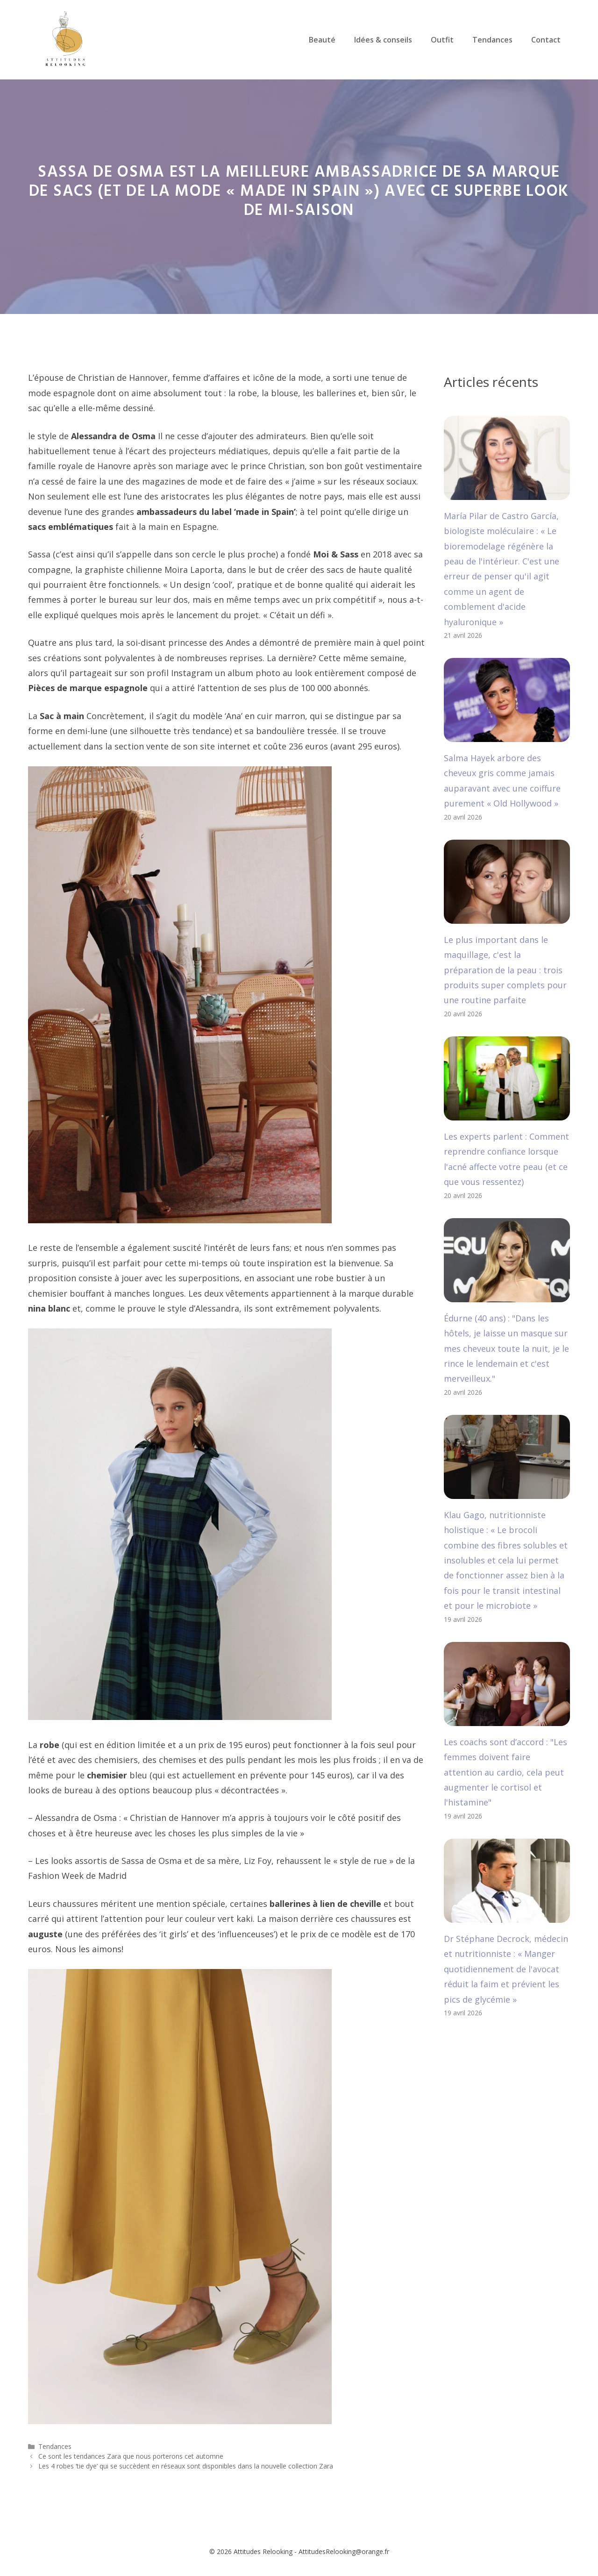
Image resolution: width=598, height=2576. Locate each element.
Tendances (492, 40)
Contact (546, 40)
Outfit (442, 40)
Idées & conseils (383, 40)
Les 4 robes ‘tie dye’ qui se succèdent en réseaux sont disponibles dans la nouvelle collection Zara (185, 2466)
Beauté (322, 40)
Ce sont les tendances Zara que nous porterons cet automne (130, 2456)
